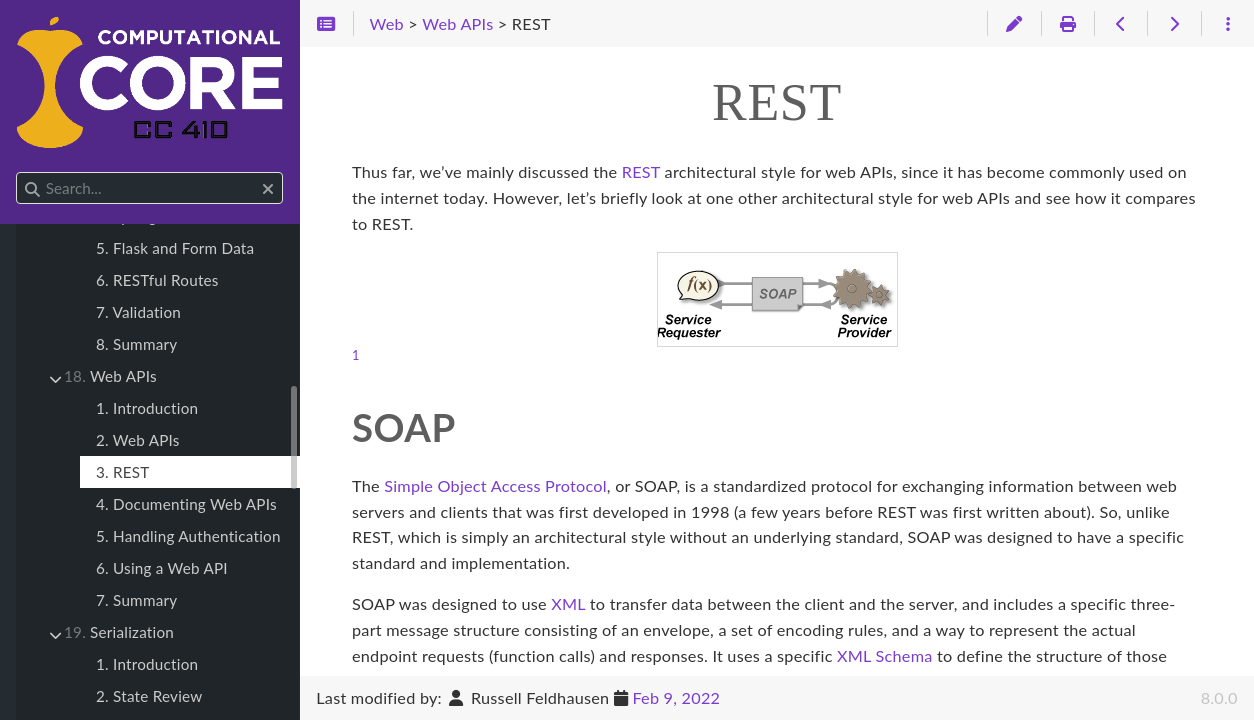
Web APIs (110, 376)
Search (17, 172)
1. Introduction (147, 408)
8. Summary (136, 344)
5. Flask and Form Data (175, 248)
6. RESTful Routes (157, 280)
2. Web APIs (138, 440)
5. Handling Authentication (188, 536)
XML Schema (885, 655)
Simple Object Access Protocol (495, 485)
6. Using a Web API (162, 568)
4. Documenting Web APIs (186, 504)
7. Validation (138, 312)
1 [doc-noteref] (356, 355)
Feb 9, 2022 (676, 697)
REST (641, 171)
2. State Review (149, 696)
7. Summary (136, 600)
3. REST (123, 472)
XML (568, 603)
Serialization (119, 632)
